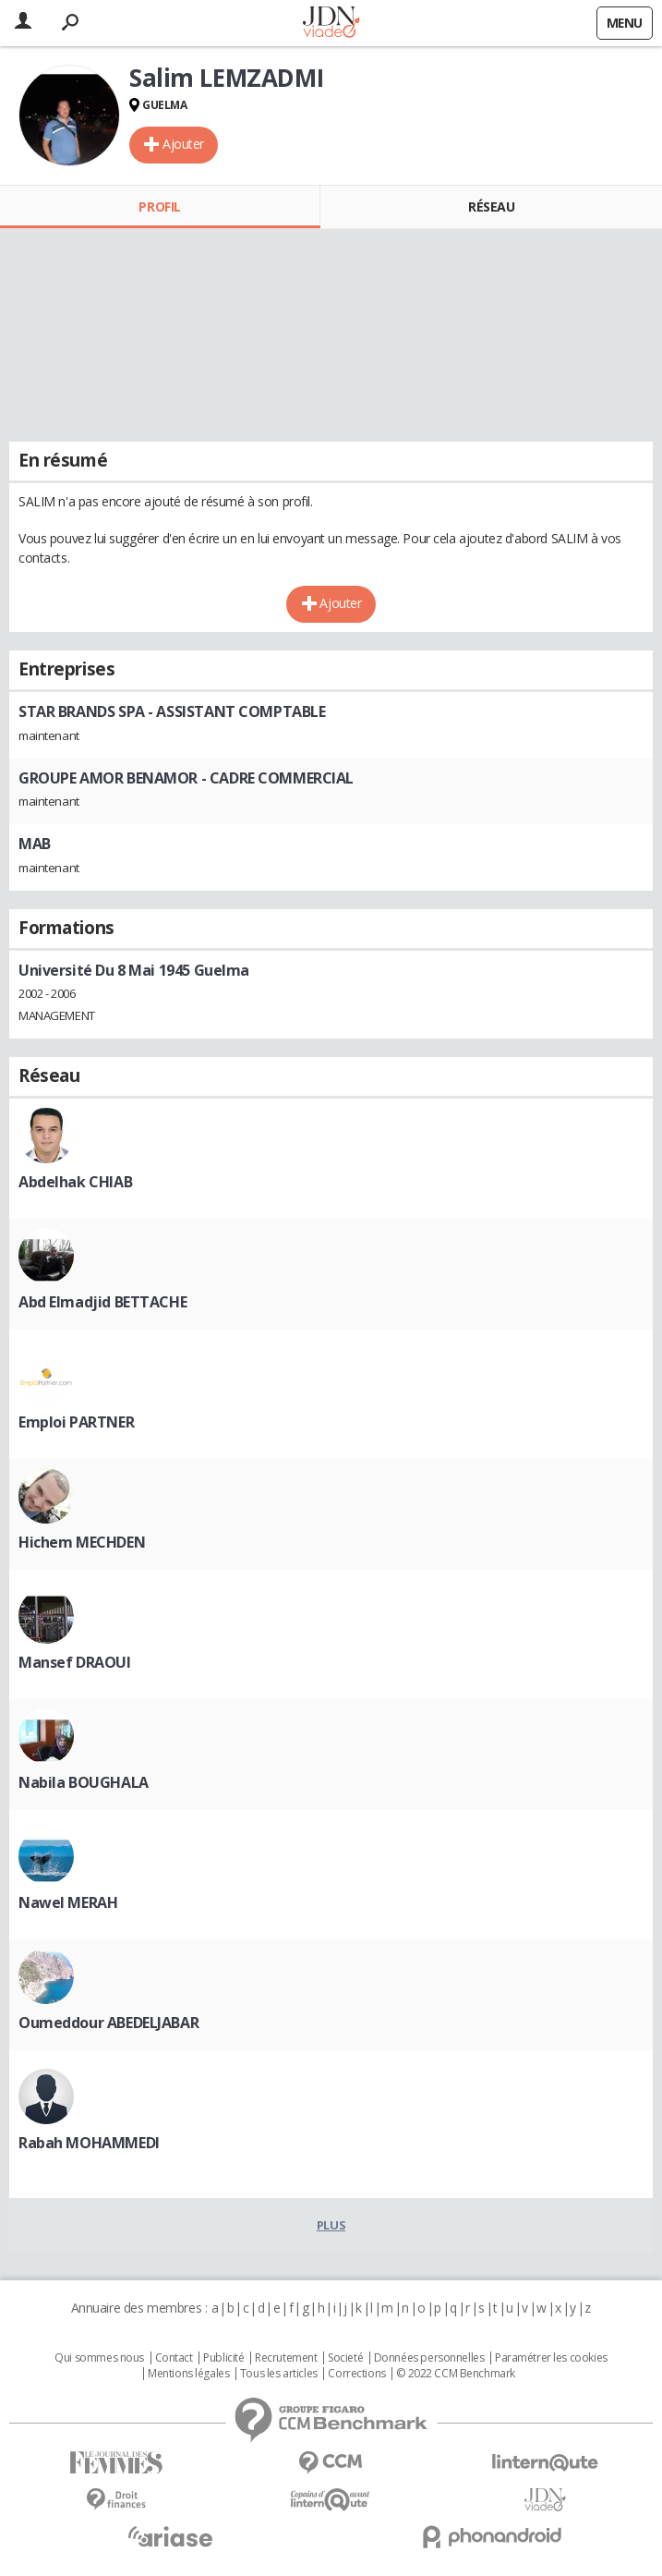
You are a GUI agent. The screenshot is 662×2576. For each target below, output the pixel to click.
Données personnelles (429, 2357)
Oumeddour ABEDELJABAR (108, 2022)
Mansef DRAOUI (74, 1662)
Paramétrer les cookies (551, 2357)
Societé (345, 2357)
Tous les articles (279, 2373)
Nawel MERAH (67, 1902)
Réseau (491, 206)
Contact (174, 2357)
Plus (331, 2225)
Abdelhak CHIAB (75, 1182)
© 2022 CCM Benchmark (455, 2373)
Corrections (356, 2373)
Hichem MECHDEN (81, 1542)
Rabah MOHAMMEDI (89, 2142)
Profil (159, 206)
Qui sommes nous (99, 2357)
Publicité (223, 2357)
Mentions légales (188, 2373)
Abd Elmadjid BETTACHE (102, 1302)
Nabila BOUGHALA (83, 1782)
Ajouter (183, 143)
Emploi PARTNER (76, 1422)
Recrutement (286, 2357)
